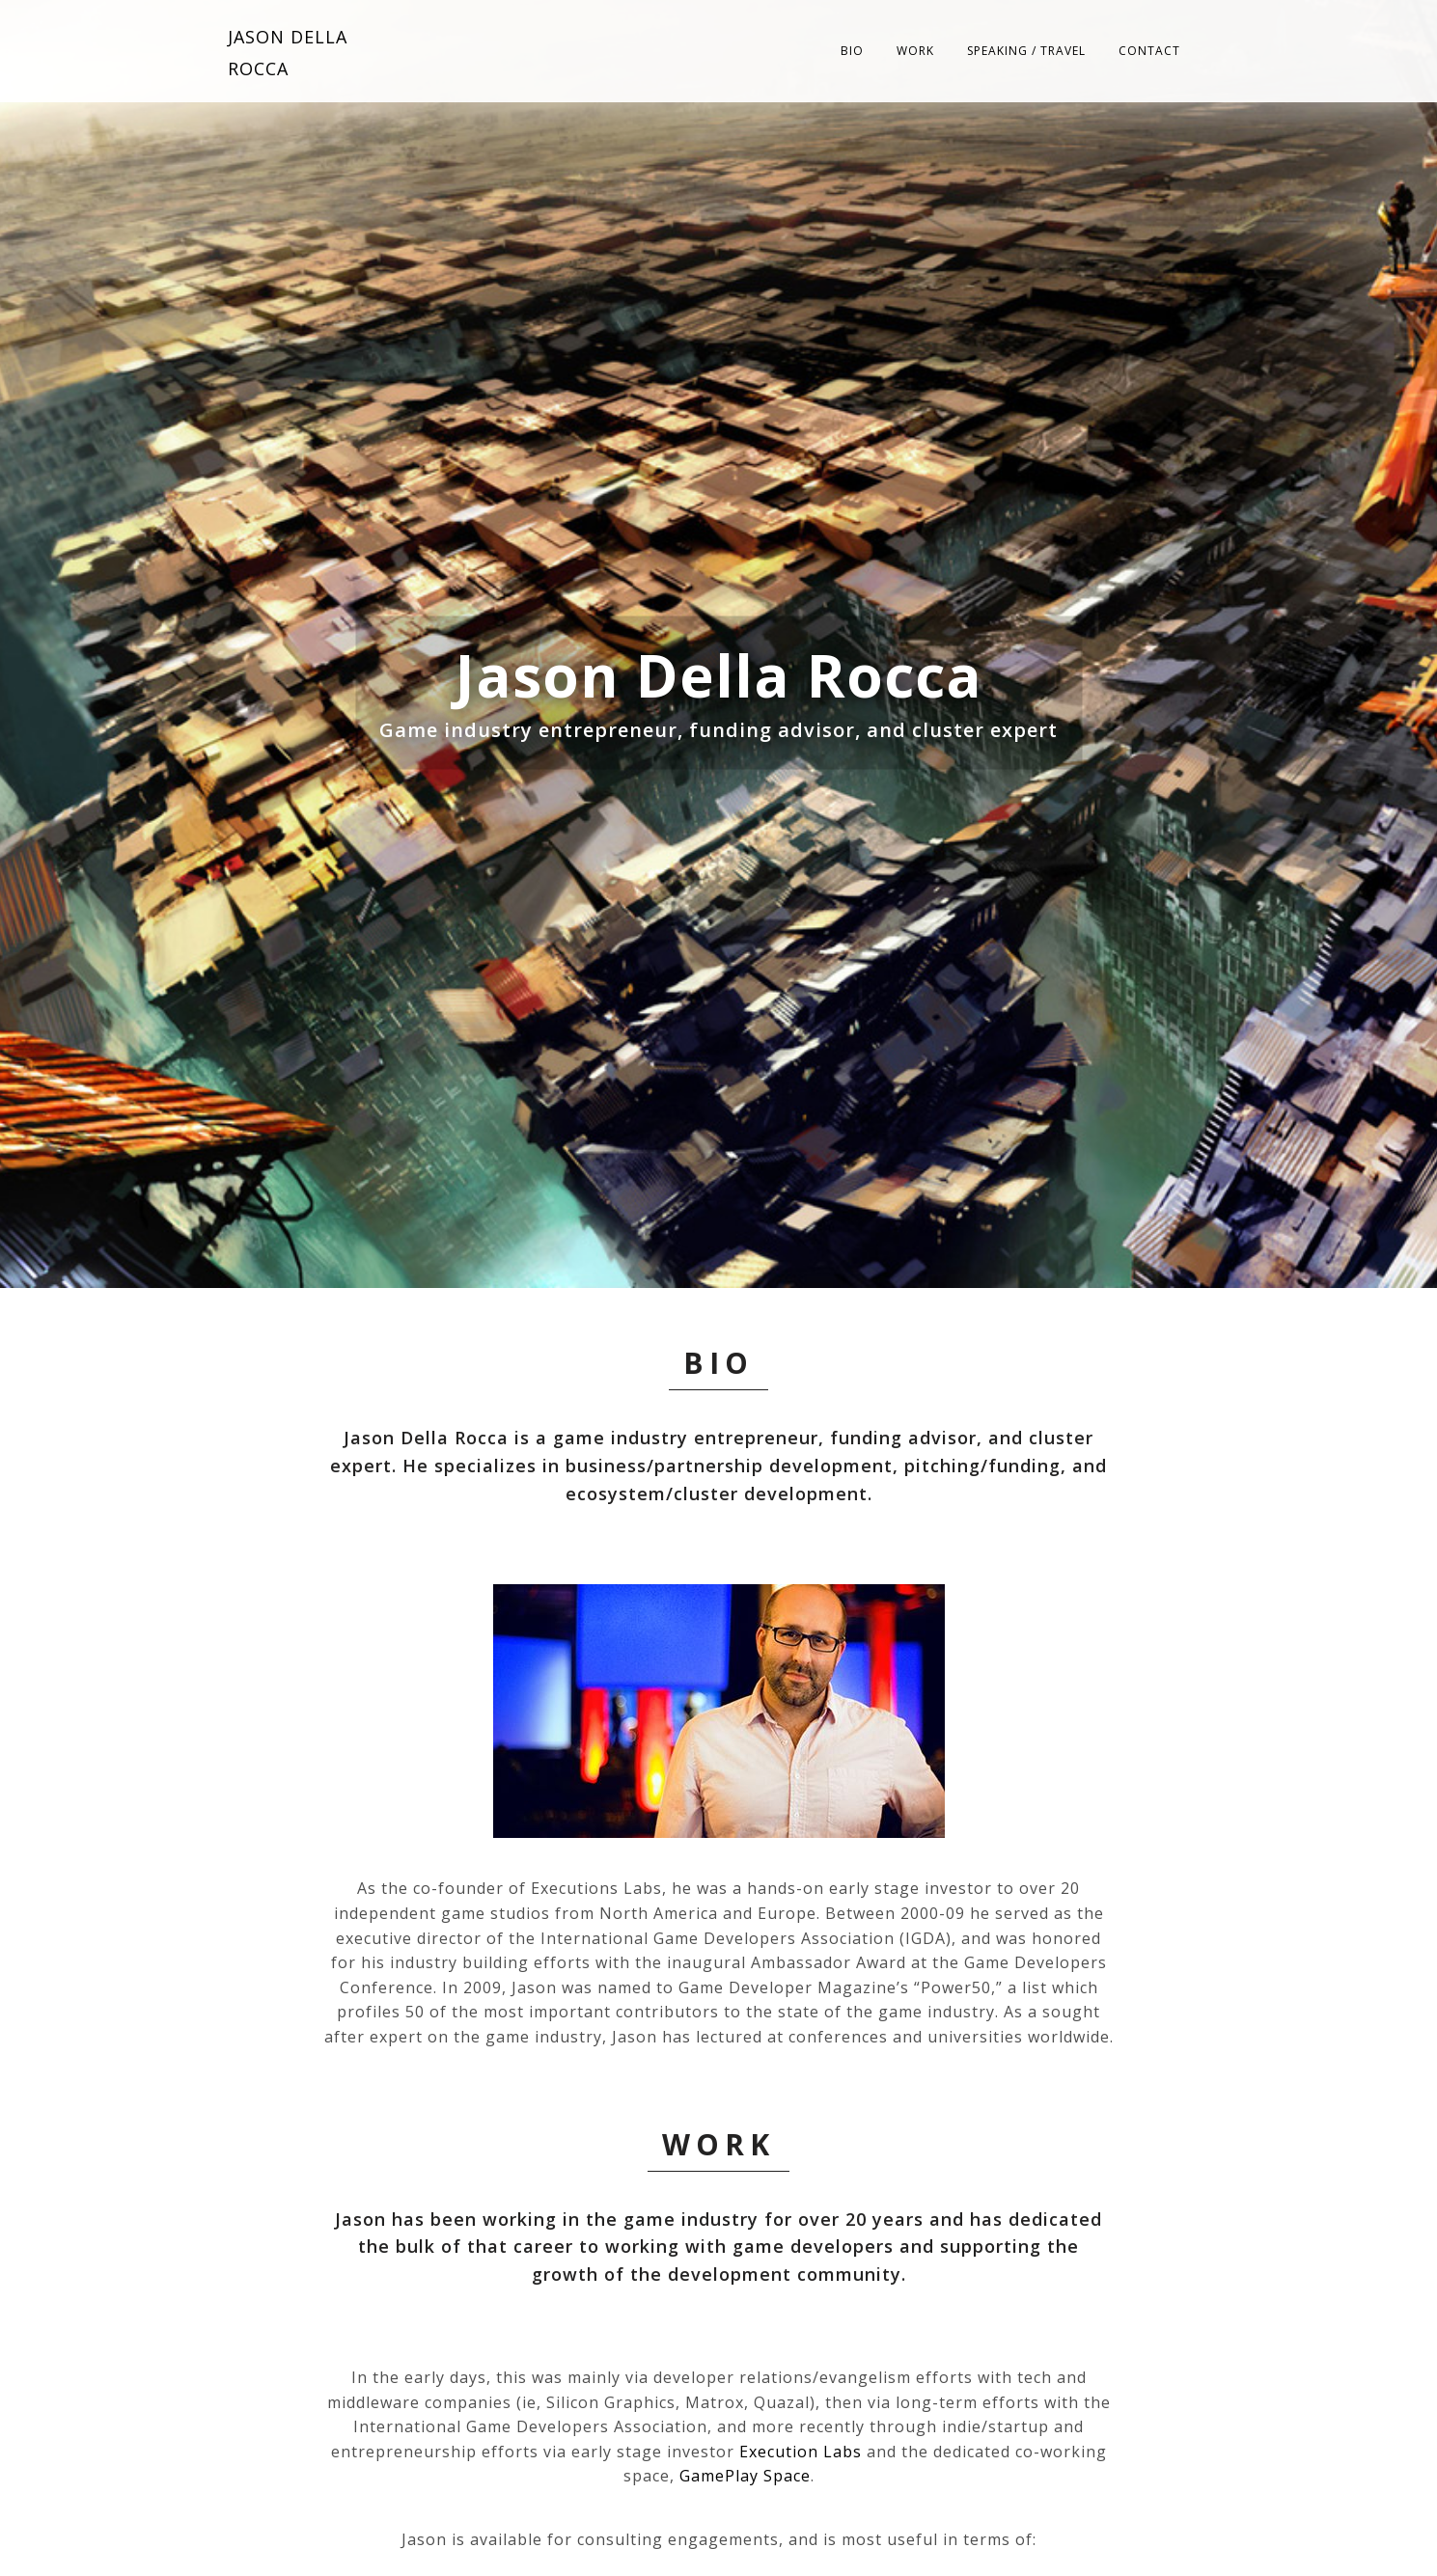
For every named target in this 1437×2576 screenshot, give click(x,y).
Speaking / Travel (1026, 50)
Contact (1149, 50)
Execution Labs (800, 2451)
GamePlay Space (745, 2475)
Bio (852, 50)
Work (915, 50)
